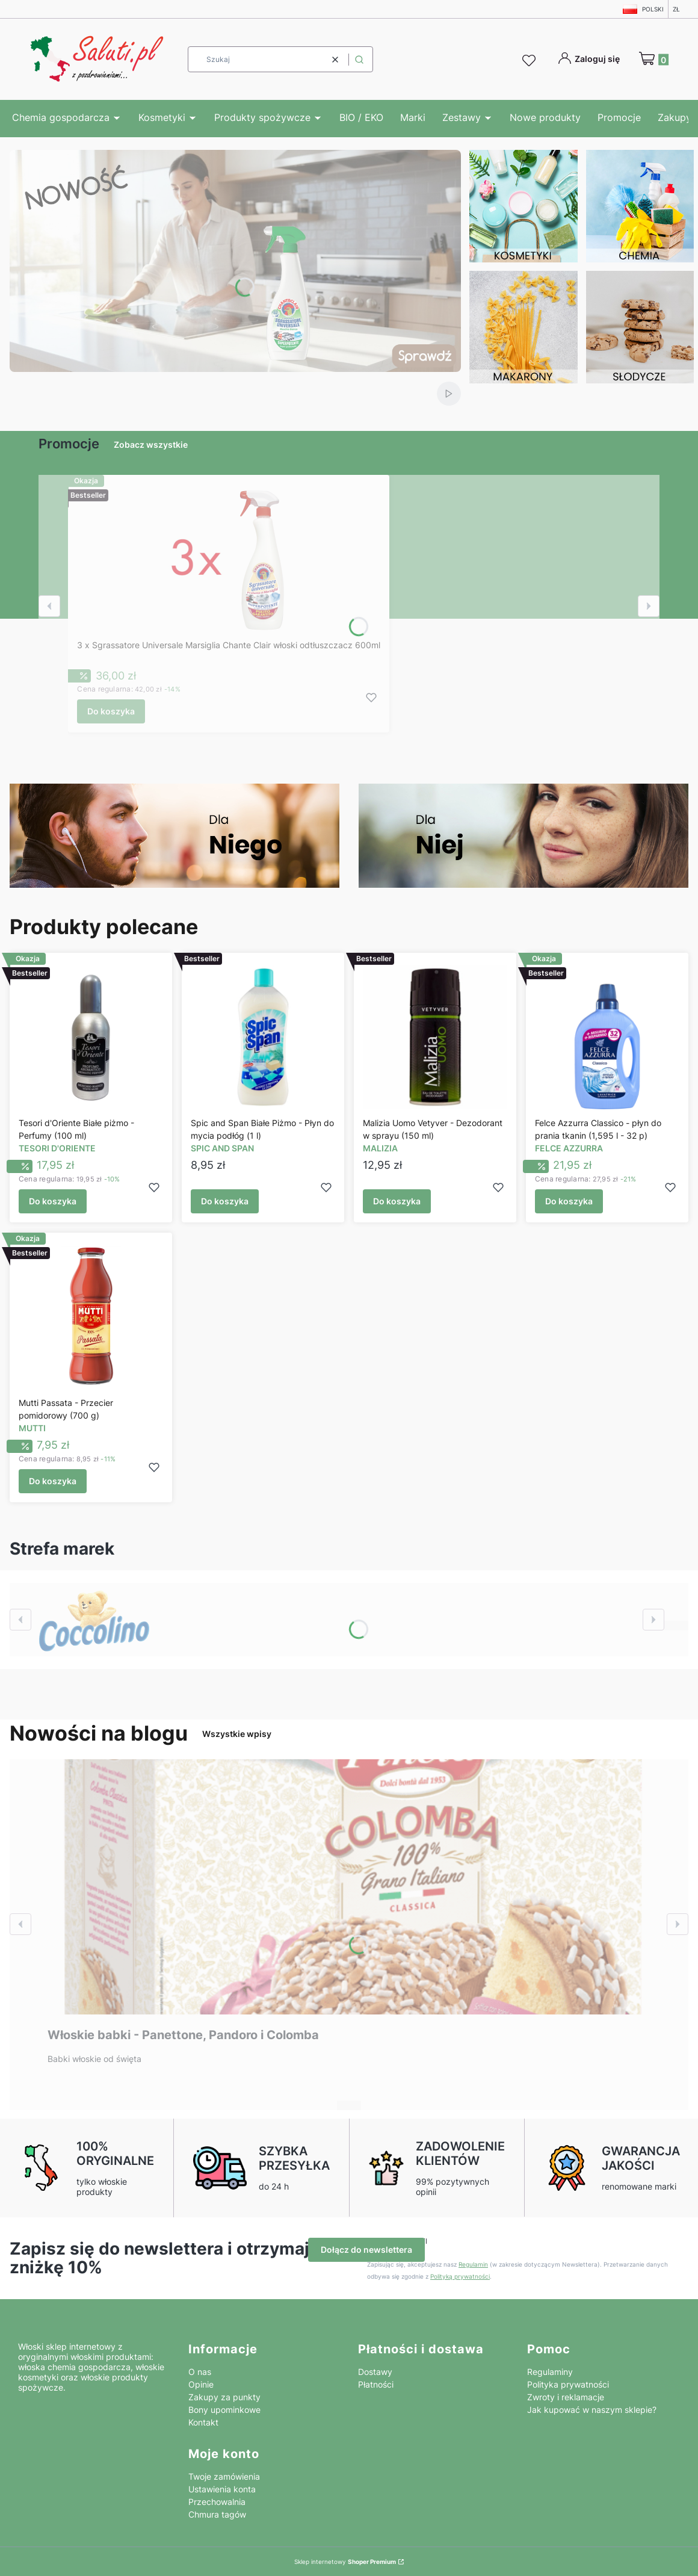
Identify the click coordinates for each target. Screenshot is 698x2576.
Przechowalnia (217, 2502)
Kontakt (203, 2422)
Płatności (376, 2384)
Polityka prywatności (568, 2384)
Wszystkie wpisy (236, 1734)
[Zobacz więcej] (94, 1619)
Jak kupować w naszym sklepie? (591, 2409)
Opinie (201, 2384)
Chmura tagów (217, 2514)
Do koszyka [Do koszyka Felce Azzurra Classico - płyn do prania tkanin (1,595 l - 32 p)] (569, 1202)
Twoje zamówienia (224, 2476)
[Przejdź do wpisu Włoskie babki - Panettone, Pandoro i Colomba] (349, 1886)
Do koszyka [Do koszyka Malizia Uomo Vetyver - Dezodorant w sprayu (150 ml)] (397, 1202)
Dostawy (375, 2372)
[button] (359, 59)
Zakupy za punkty (224, 2397)
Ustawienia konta (222, 2489)
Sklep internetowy (345, 2561)
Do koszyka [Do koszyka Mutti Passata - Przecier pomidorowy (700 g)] (52, 1481)
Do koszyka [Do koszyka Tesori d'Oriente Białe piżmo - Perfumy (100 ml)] (52, 1202)
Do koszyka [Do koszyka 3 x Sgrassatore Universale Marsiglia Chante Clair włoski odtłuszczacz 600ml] (111, 711)
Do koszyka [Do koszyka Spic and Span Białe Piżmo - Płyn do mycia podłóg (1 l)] (225, 1202)
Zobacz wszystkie (151, 444)
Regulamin (473, 2264)
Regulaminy (550, 2372)
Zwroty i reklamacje (565, 2397)
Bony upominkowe (224, 2409)
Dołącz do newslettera (366, 2249)
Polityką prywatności (460, 2276)
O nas (199, 2372)
